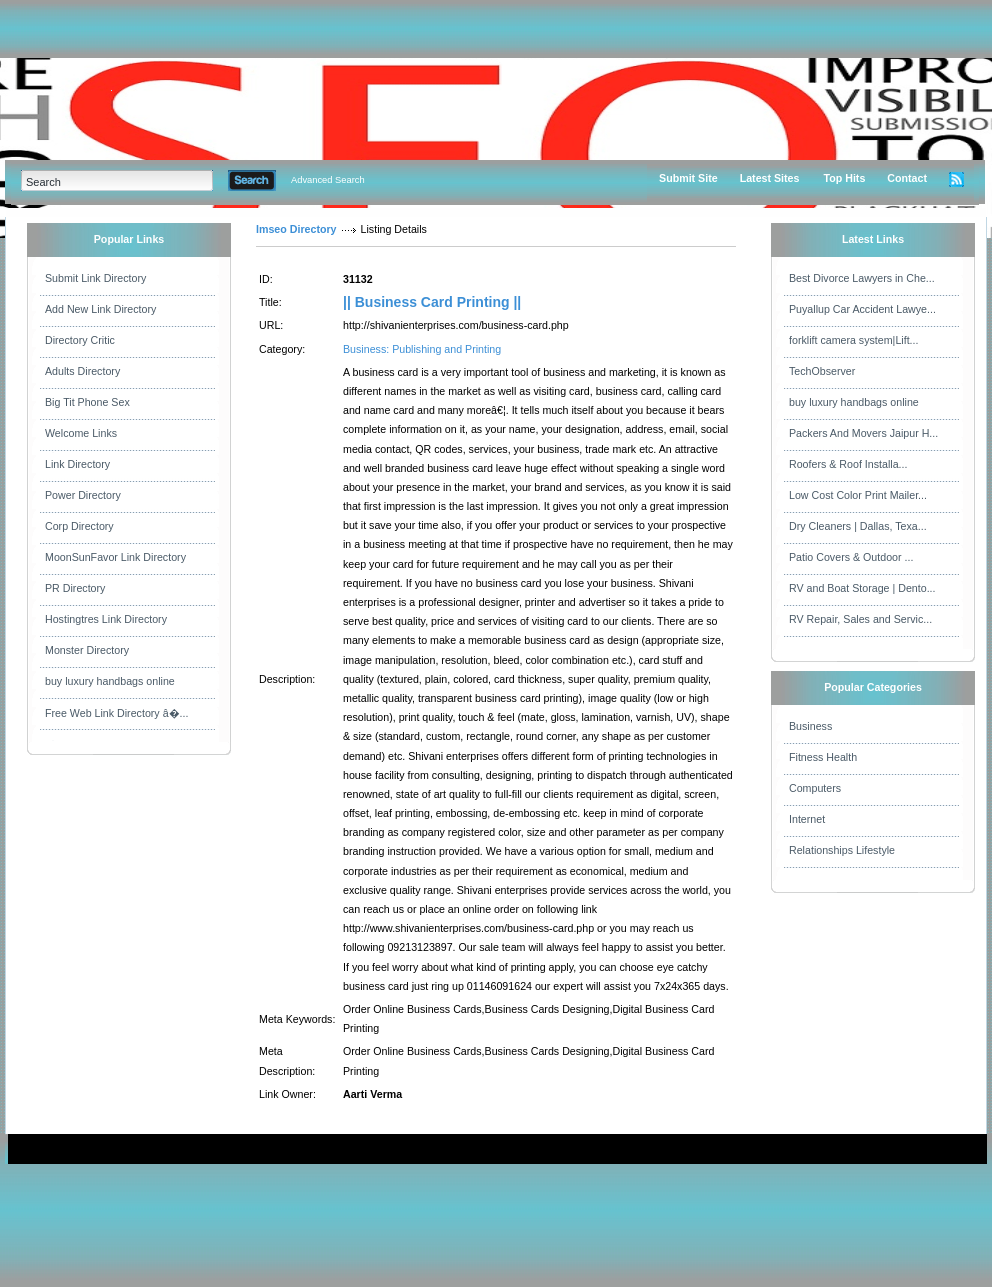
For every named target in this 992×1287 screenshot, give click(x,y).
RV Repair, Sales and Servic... (860, 619)
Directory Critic (80, 340)
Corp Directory (79, 526)
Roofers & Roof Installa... (848, 464)
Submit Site (688, 178)
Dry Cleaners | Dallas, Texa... (858, 526)
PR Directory (75, 588)
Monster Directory (87, 650)
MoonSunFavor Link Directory (115, 557)
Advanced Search (328, 180)
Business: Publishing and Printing (422, 349)
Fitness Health (823, 757)
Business (810, 726)
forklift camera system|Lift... (854, 340)
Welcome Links (81, 433)
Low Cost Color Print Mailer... (858, 495)
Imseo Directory (296, 229)
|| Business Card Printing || (432, 302)
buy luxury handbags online (110, 681)
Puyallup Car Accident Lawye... (862, 309)
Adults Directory (82, 371)
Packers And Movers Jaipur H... (863, 433)
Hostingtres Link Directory (106, 619)
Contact (907, 178)
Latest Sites (770, 178)
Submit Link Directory (95, 278)
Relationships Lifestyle (842, 850)
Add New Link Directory (100, 309)
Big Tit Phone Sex (87, 402)
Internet (807, 819)
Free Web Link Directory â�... (116, 713)
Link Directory (77, 464)
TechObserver (822, 371)
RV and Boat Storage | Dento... (862, 588)
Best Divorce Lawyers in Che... (862, 278)
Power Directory (83, 495)
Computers (815, 788)
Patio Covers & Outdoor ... (851, 557)
